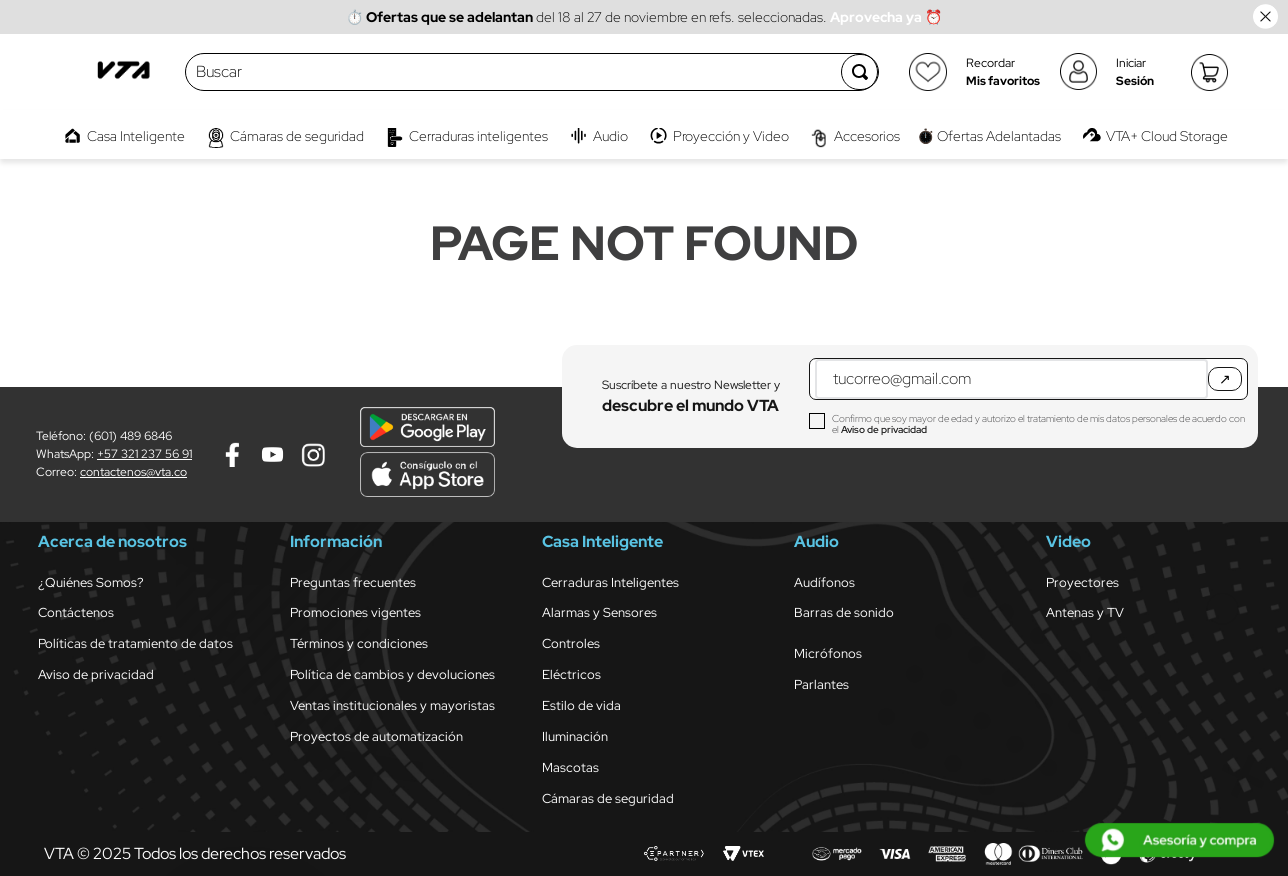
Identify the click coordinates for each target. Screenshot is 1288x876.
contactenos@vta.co (133, 472)
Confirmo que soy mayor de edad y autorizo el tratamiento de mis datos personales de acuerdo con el (1038, 424)
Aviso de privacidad (884, 429)
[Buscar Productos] (860, 72)
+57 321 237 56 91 (144, 454)
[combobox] (514, 72)
